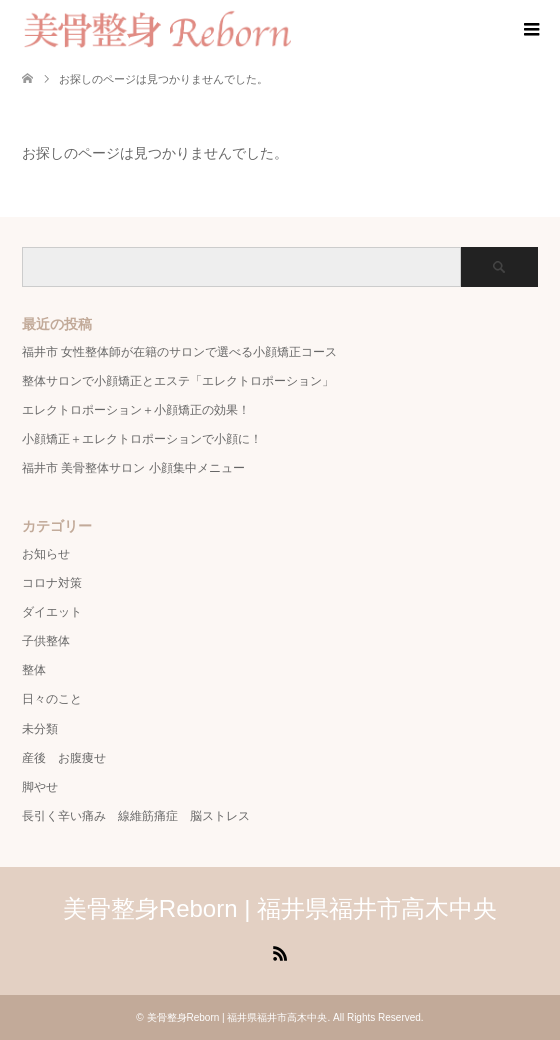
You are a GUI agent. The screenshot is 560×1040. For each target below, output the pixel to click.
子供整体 (46, 641)
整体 (34, 670)
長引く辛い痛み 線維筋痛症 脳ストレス (136, 816)
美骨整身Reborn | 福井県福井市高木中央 (280, 908)
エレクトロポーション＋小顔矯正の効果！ (136, 410)
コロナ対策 (52, 583)
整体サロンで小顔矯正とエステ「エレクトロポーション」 (178, 381)
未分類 (40, 729)
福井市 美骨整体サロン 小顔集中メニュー (133, 468)
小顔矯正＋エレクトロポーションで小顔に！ (142, 439)
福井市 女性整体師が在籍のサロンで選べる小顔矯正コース (179, 352)
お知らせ (46, 554)
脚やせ (40, 787)
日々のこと (52, 699)
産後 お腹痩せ (64, 758)
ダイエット (52, 612)
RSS (280, 952)
